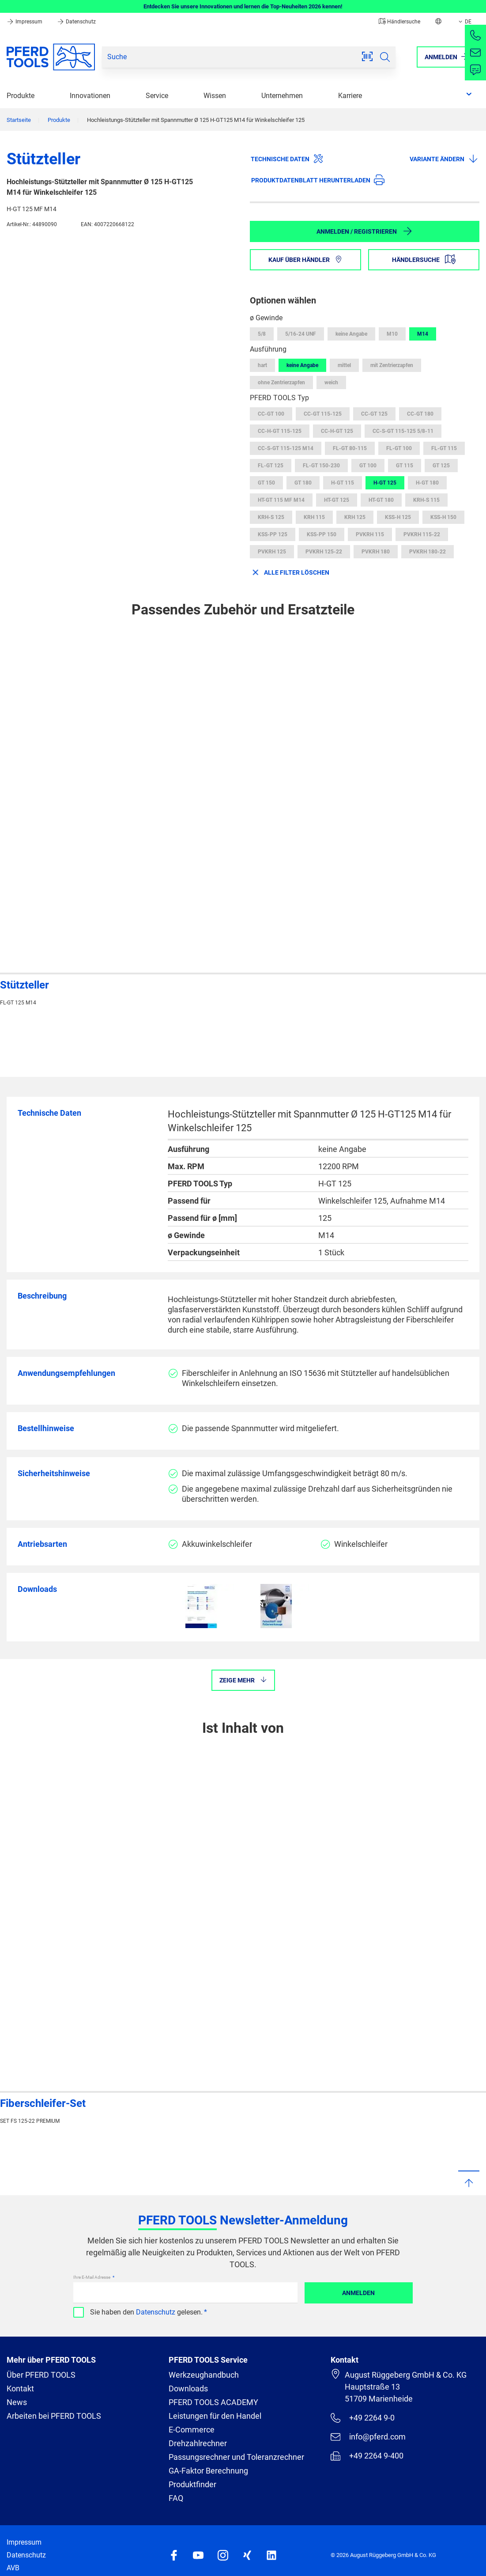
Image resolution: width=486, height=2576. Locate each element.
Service (157, 95)
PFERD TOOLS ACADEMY (213, 2402)
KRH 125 (354, 517)
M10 (392, 334)
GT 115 (404, 465)
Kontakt (20, 2388)
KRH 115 (314, 517)
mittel (344, 365)
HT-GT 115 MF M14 (281, 500)
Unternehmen (282, 95)
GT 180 (303, 483)
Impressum (25, 22)
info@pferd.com (368, 2437)
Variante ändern (444, 158)
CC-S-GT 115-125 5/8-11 (403, 431)
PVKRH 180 (376, 552)
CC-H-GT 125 (337, 431)
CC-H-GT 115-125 (279, 431)
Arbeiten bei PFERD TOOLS (54, 2416)
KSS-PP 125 (272, 534)
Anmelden (358, 2292)
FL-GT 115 (444, 448)
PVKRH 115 (370, 534)
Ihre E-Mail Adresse (92, 2277)
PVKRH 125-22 (323, 552)
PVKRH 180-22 (427, 552)
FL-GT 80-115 (350, 448)
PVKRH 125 (272, 552)
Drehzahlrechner (198, 2443)
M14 (422, 334)
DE (464, 21)
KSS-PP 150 (321, 534)
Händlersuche (399, 22)
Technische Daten (287, 158)
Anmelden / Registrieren (364, 231)
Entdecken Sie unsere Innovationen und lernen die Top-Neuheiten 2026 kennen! (243, 6)
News (17, 2402)
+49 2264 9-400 (367, 2456)
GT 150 (266, 483)
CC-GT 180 (420, 414)
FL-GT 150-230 (321, 465)
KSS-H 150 (443, 517)
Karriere (350, 95)
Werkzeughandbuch (204, 2374)
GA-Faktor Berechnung (208, 2470)
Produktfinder (192, 2484)
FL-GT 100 (399, 448)
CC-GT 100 (271, 414)
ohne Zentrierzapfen (281, 382)
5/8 (262, 334)
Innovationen (90, 95)
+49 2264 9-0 (363, 2418)
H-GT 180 (427, 483)
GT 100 (368, 465)
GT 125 (441, 465)
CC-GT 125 (374, 414)
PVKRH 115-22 (421, 534)
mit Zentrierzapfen (391, 365)
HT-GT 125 (336, 500)
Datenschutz (76, 22)
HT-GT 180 (381, 500)
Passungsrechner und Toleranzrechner (236, 2457)
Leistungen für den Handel (215, 2416)
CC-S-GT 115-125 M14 (285, 448)
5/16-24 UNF (300, 334)
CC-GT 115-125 (323, 414)
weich (331, 382)
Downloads (188, 2388)
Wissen (214, 95)
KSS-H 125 (398, 517)
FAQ (176, 2498)
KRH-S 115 (426, 500)
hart (262, 365)
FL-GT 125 (270, 465)
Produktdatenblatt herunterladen (317, 179)
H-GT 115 (342, 483)
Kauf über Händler (305, 259)
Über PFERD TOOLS (41, 2374)
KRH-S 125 (271, 517)
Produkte (20, 95)
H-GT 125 (384, 483)
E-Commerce (192, 2429)
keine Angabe (351, 334)
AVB (13, 2568)
